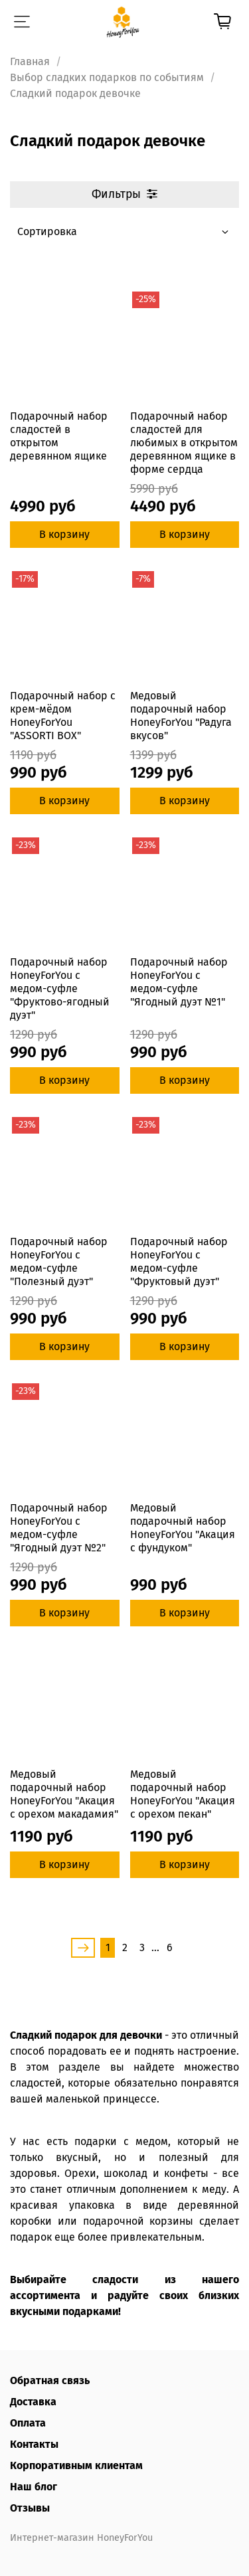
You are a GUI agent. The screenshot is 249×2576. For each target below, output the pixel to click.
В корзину (64, 534)
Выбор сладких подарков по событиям (107, 77)
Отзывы (30, 2508)
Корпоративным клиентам (76, 2465)
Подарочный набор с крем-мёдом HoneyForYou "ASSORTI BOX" (63, 715)
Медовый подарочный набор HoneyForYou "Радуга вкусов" (181, 715)
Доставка (33, 2401)
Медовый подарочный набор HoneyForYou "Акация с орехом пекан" (182, 1794)
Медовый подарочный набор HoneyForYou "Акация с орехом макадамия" (64, 1794)
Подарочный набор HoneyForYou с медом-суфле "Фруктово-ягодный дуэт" (60, 988)
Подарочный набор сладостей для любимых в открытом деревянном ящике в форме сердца (184, 442)
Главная (30, 61)
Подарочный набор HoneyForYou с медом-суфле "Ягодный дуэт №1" (179, 982)
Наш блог (33, 2486)
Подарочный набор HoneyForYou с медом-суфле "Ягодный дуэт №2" (59, 1528)
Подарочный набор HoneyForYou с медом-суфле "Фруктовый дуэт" (179, 1261)
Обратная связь (50, 2380)
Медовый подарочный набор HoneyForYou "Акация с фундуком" (182, 1528)
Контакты (34, 2444)
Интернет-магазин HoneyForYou (81, 2537)
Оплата (28, 2423)
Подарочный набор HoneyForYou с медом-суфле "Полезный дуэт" (59, 1261)
